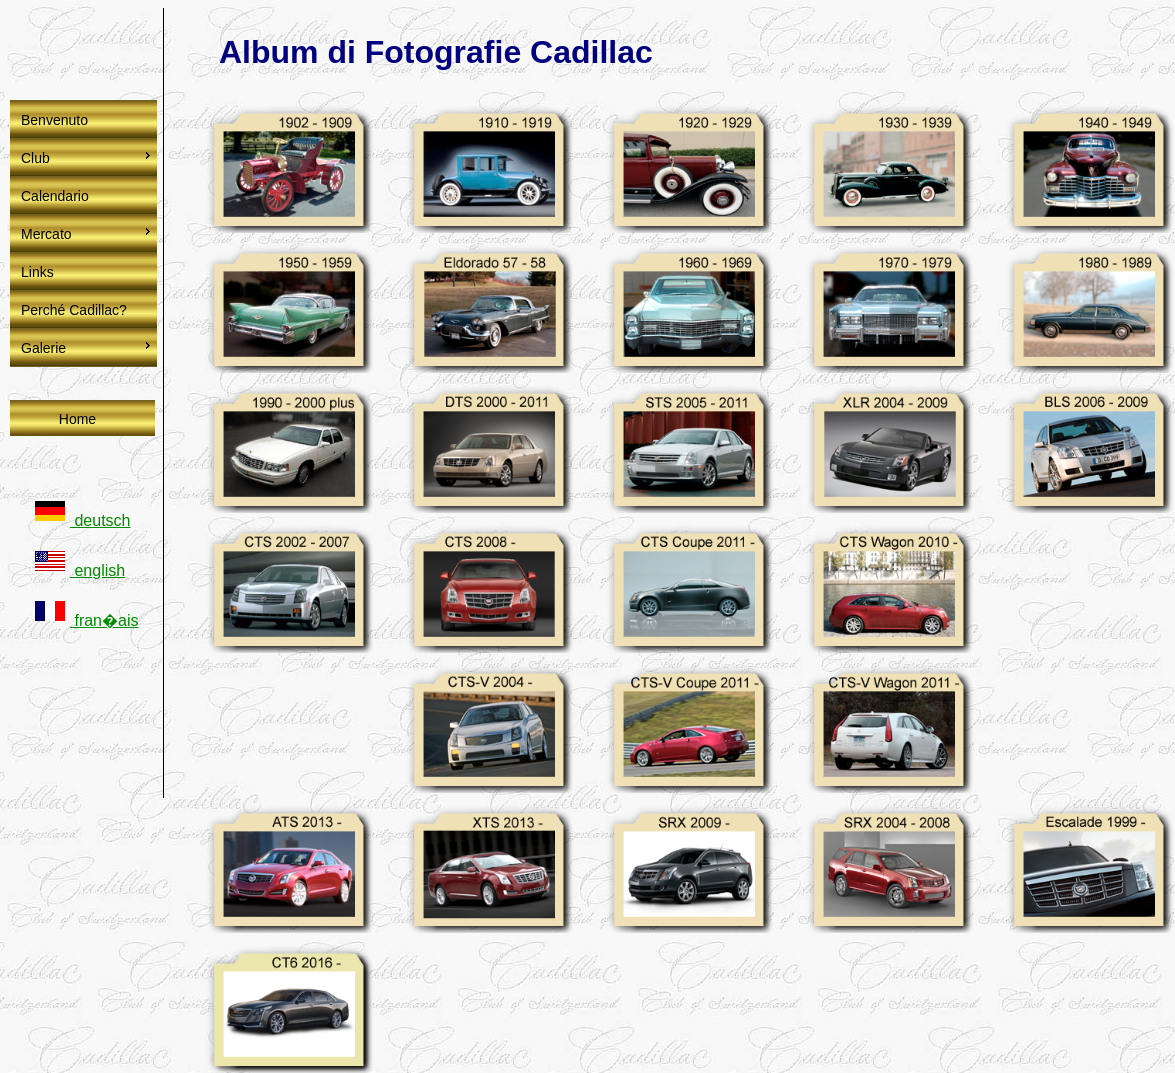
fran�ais (86, 620)
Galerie (43, 348)
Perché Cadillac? (74, 310)
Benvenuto (54, 120)
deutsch (82, 520)
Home (77, 419)
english (80, 570)
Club (35, 158)
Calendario (55, 196)
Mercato (46, 234)
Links (37, 272)
